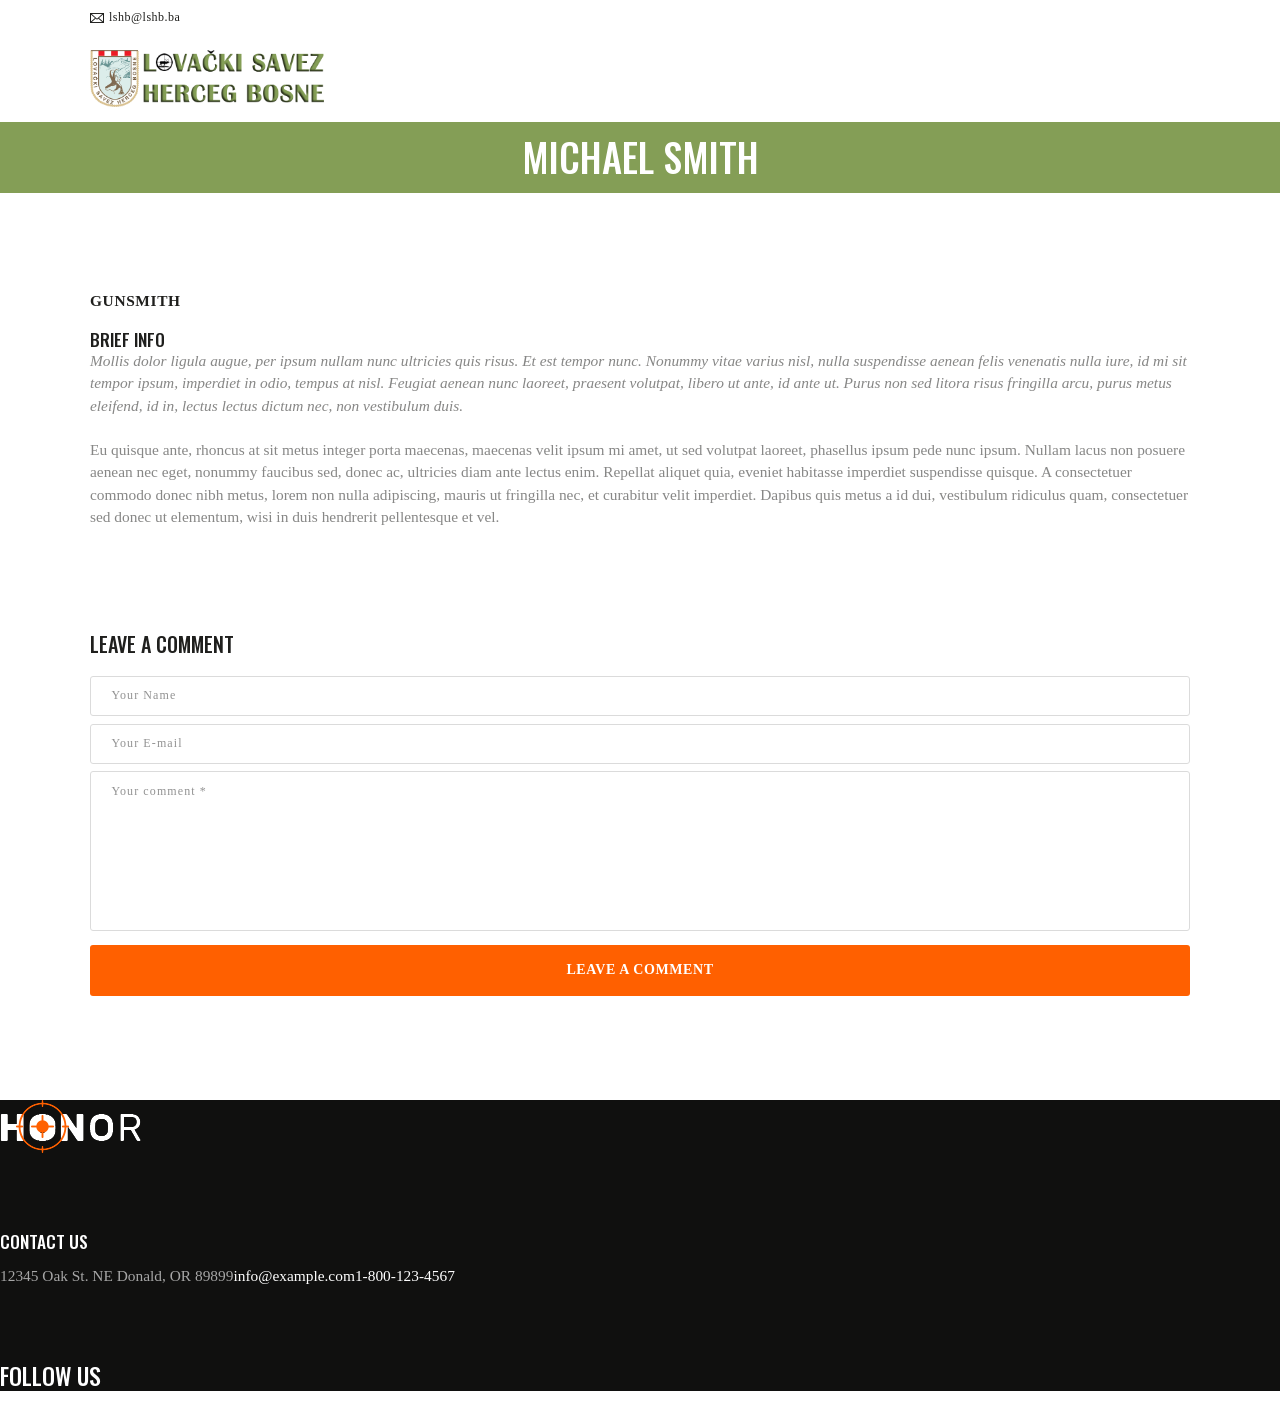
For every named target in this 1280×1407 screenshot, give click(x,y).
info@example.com (293, 1275)
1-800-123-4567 (405, 1275)
